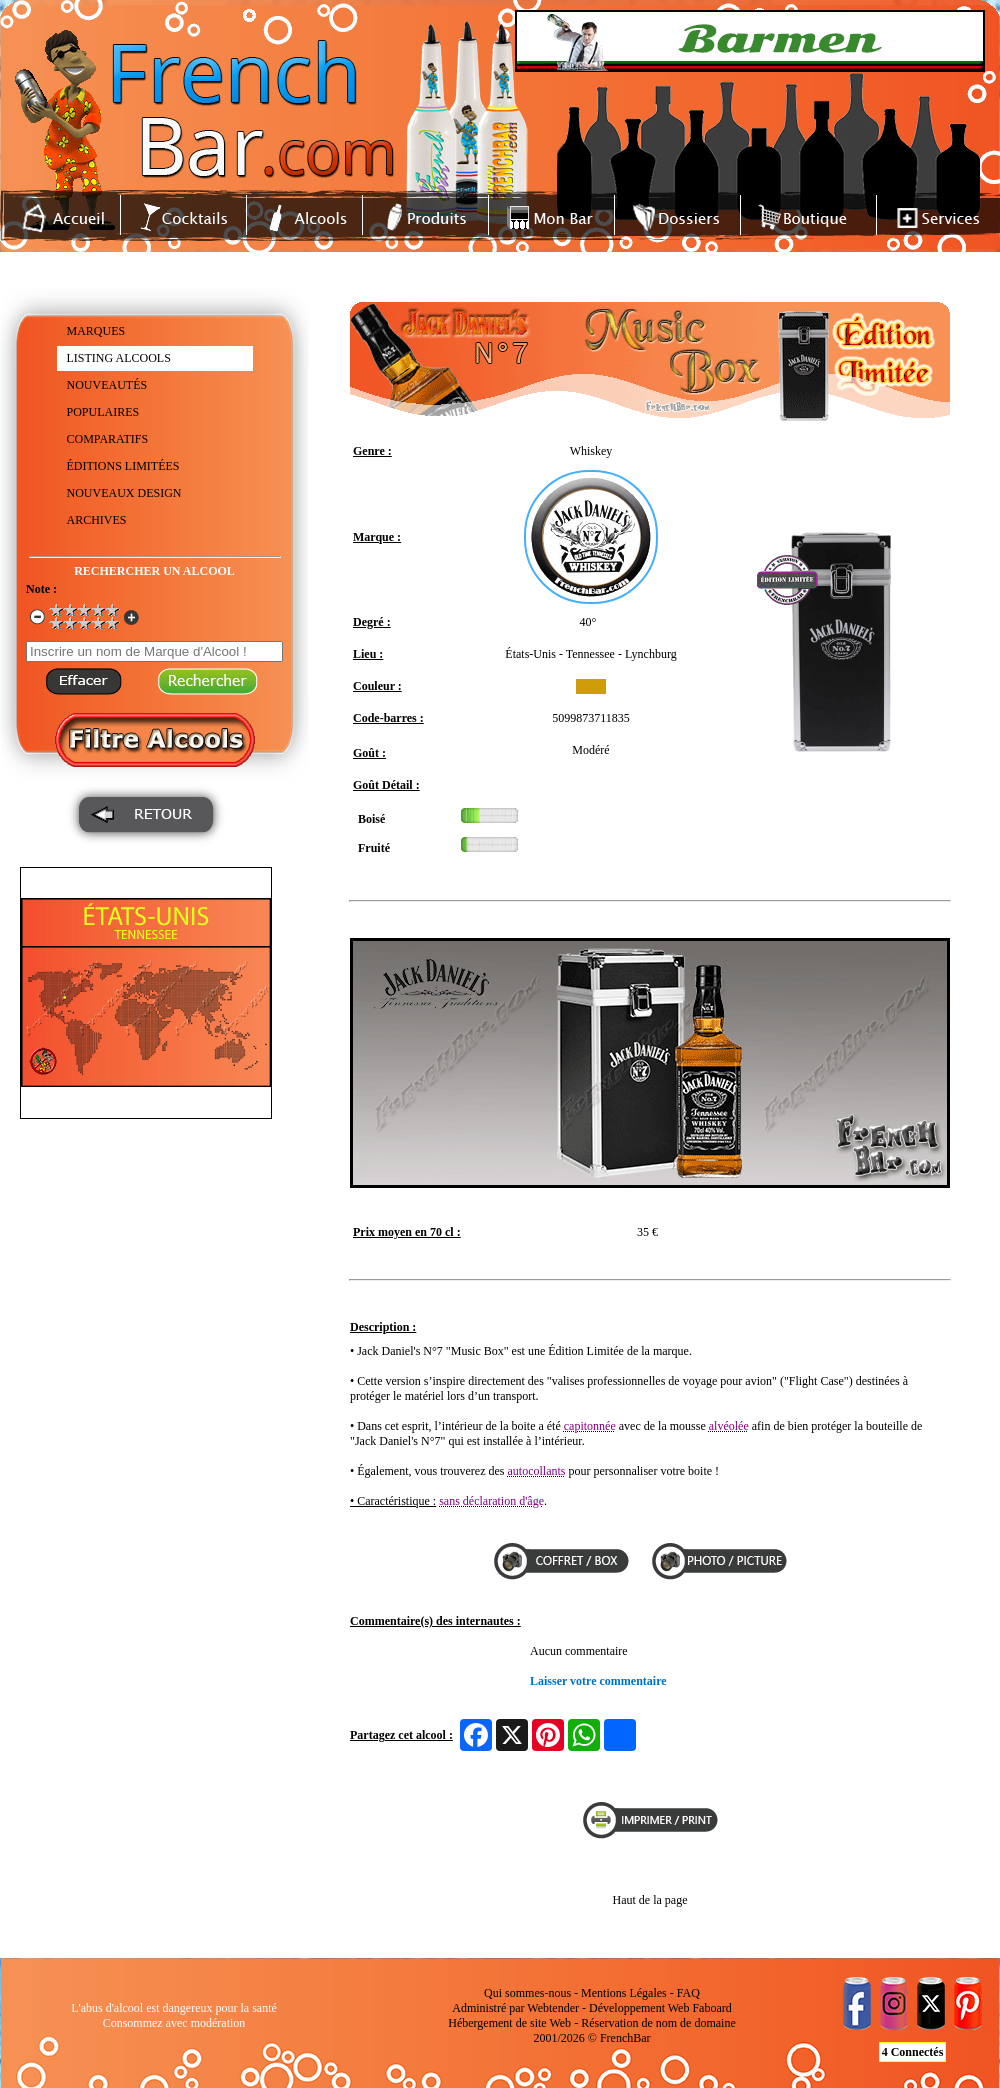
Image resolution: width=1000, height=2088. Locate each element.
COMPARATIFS (108, 439)
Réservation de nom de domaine (658, 2023)
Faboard (711, 2008)
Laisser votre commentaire (598, 1681)
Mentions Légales (624, 1993)
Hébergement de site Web (509, 2023)
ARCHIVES (97, 520)
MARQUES (96, 331)
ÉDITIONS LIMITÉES (123, 466)
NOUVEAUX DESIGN (124, 493)
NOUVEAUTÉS (107, 385)
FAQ (688, 1993)
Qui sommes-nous (527, 1993)
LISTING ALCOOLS (119, 358)
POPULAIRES (103, 412)
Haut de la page (650, 1900)
